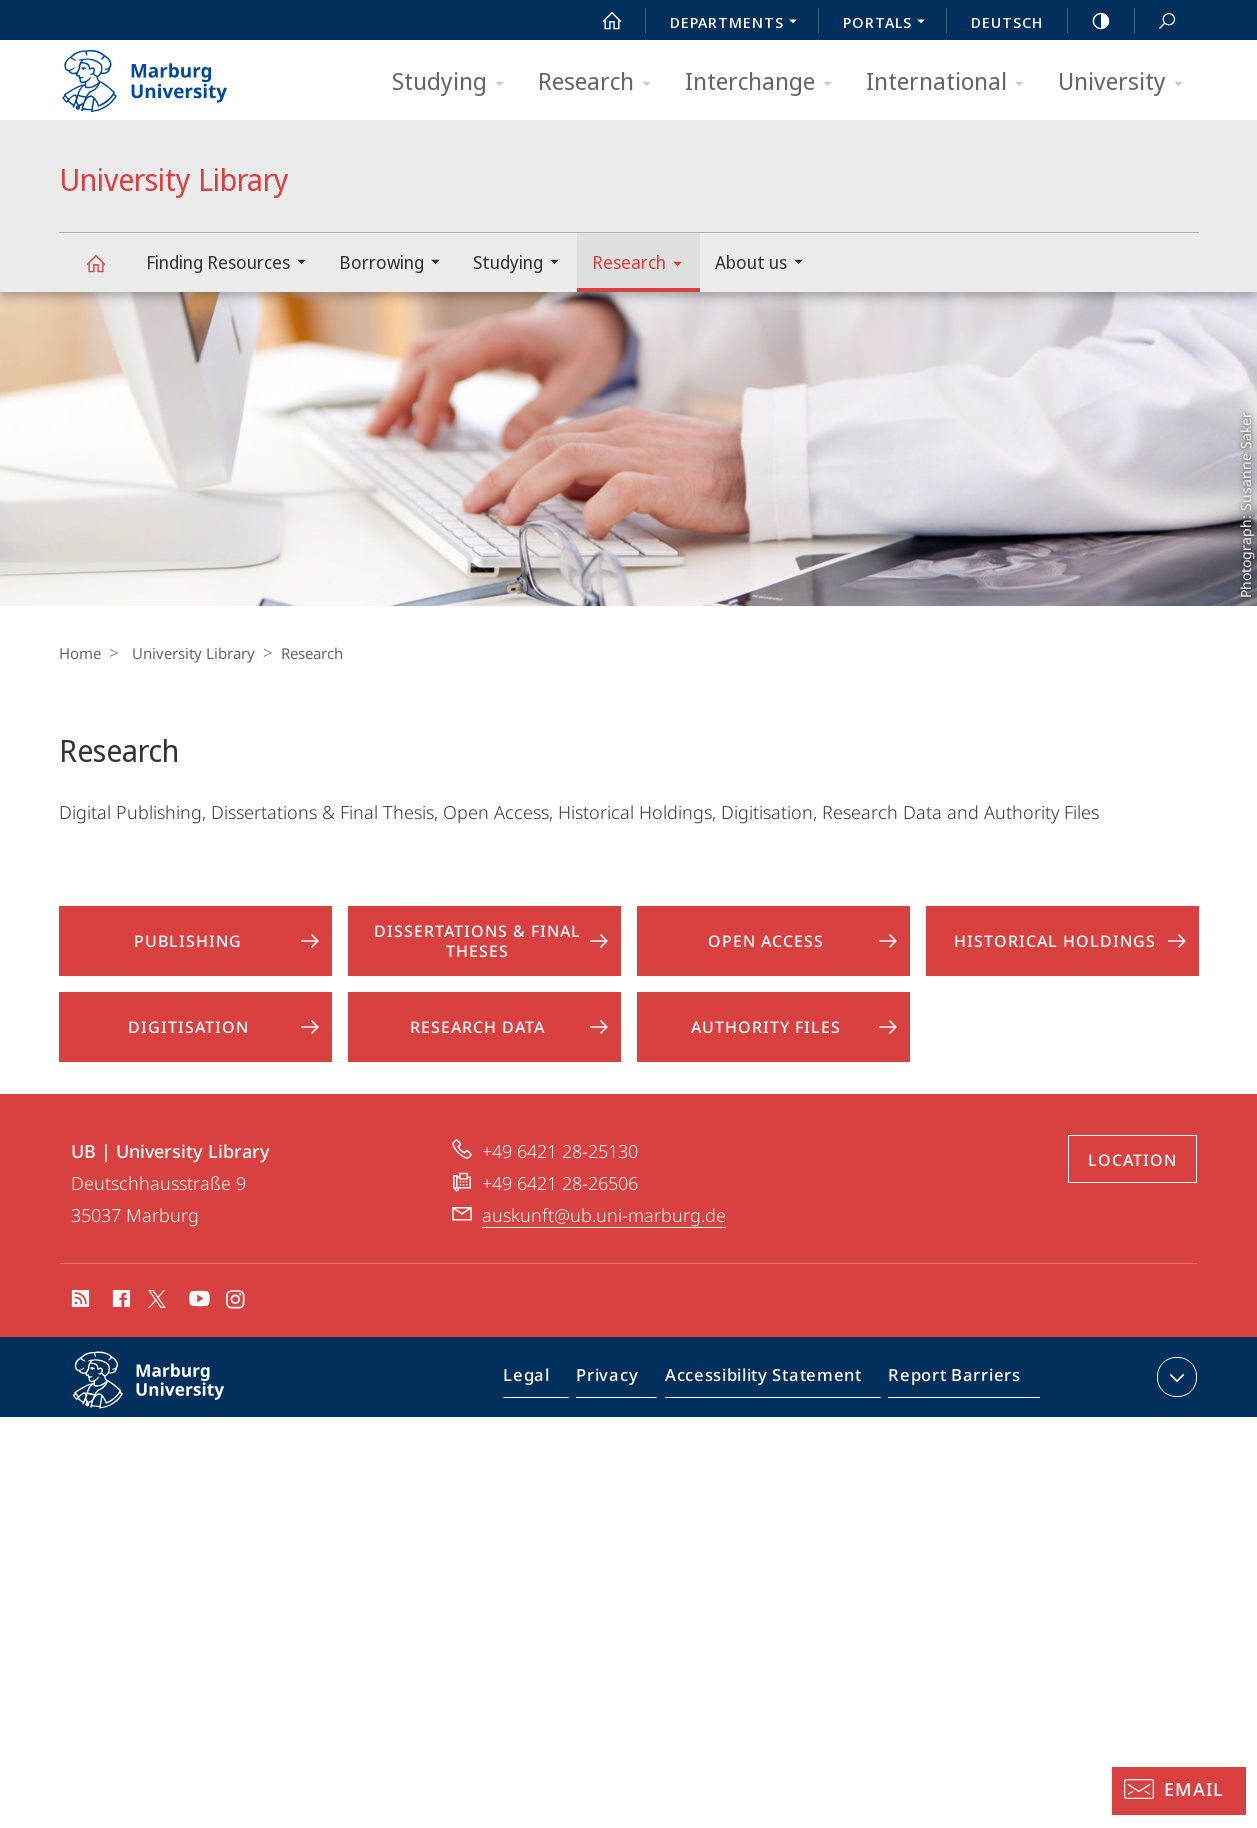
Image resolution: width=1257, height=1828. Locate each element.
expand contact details (1174, 1377)
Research (601, 82)
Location (1132, 1160)
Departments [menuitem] (739, 24)
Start (601, 21)
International (951, 82)
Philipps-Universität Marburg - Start (166, 74)
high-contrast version (1090, 21)
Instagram (236, 1302)
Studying (454, 82)
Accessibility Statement (770, 1381)
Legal (550, 1381)
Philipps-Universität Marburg (170, 1396)
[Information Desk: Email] (1179, 1791)
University (1127, 82)
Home (80, 653)
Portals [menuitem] (889, 24)
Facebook (119, 1302)
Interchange (765, 82)
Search (1156, 21)
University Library (107, 272)
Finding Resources (232, 264)
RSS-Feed (78, 1302)
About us (765, 264)
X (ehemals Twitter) (153, 1299)
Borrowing (396, 264)
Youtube (197, 1302)
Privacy (624, 1381)
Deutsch (1007, 22)
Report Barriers (949, 1381)
